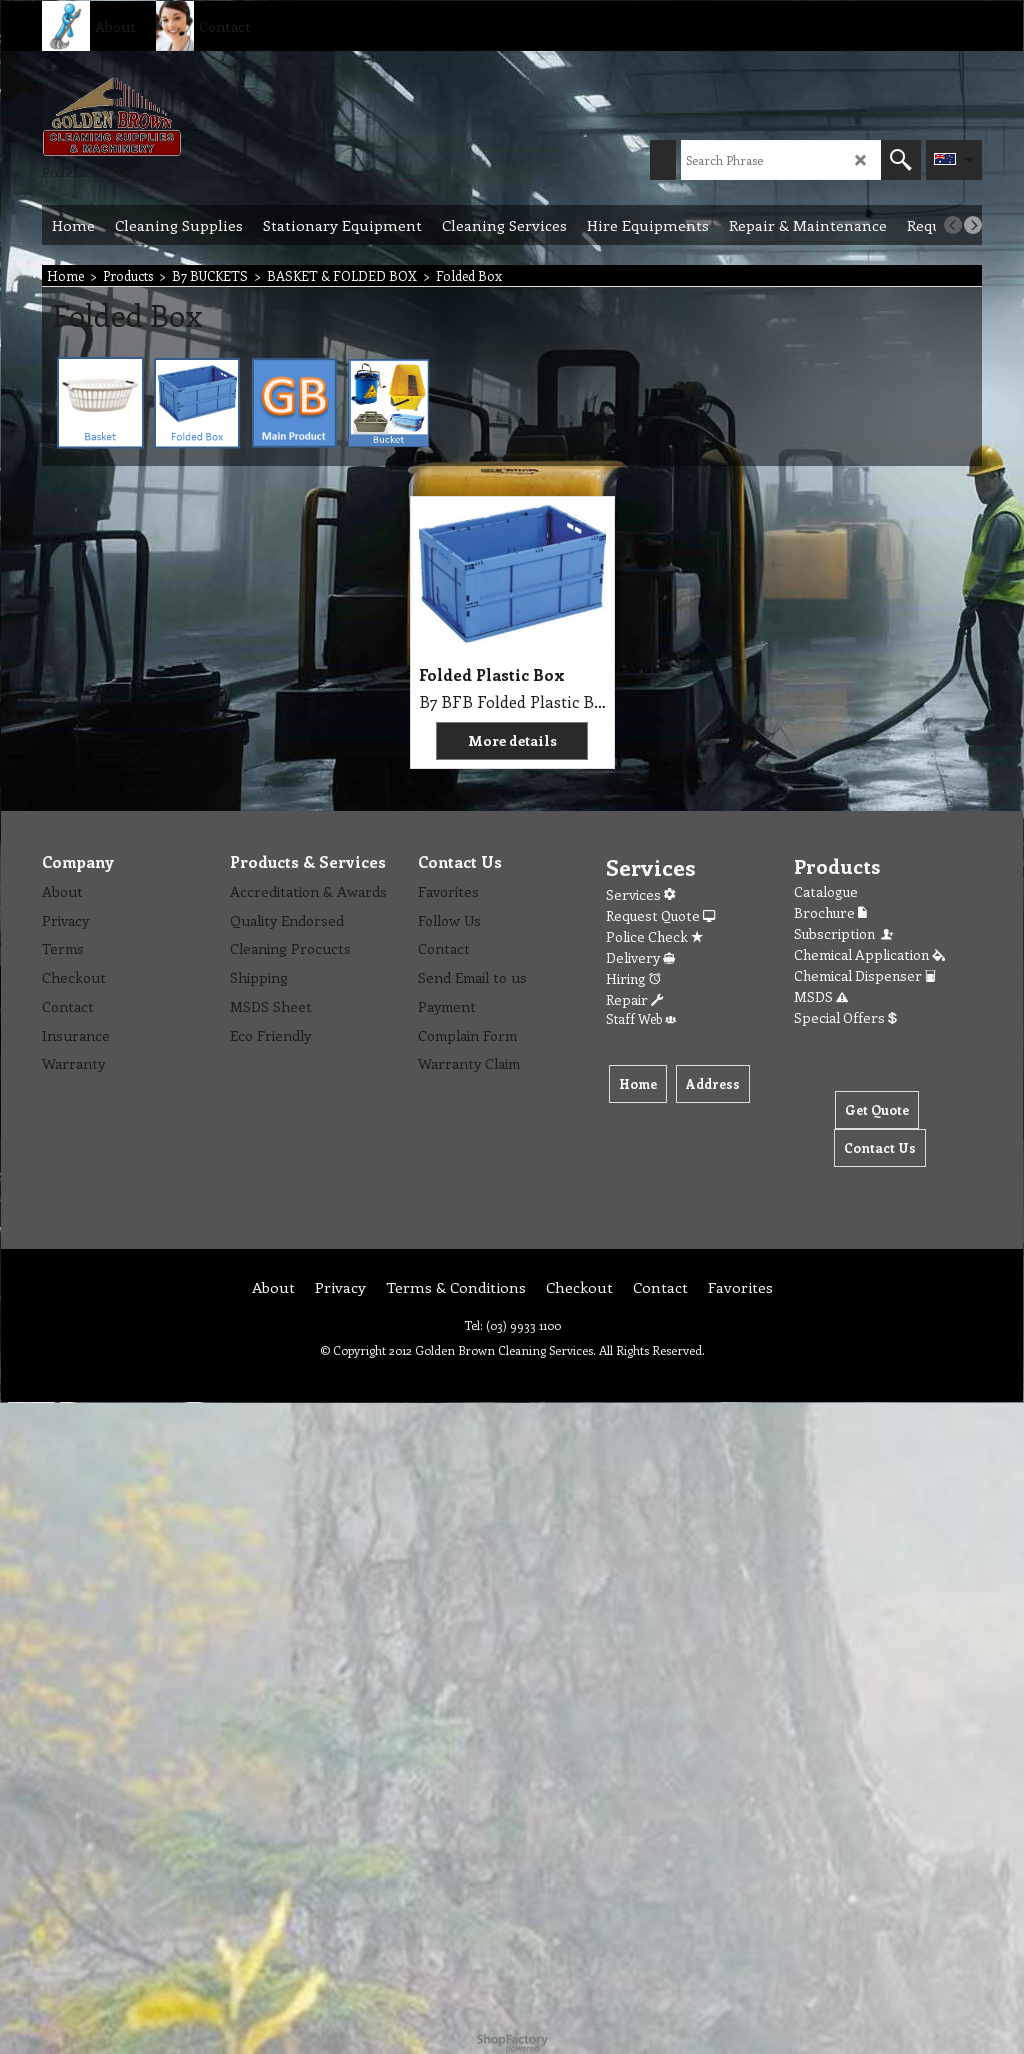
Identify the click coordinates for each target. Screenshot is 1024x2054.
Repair (634, 999)
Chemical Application (869, 954)
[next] (973, 225)
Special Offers (845, 1017)
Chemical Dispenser (865, 975)
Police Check (654, 936)
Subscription (845, 933)
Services (640, 894)
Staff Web (641, 1018)
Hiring (633, 978)
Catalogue (826, 891)
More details (512, 740)
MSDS (821, 996)
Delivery (640, 957)
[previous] (953, 225)
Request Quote (660, 915)
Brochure (830, 912)
